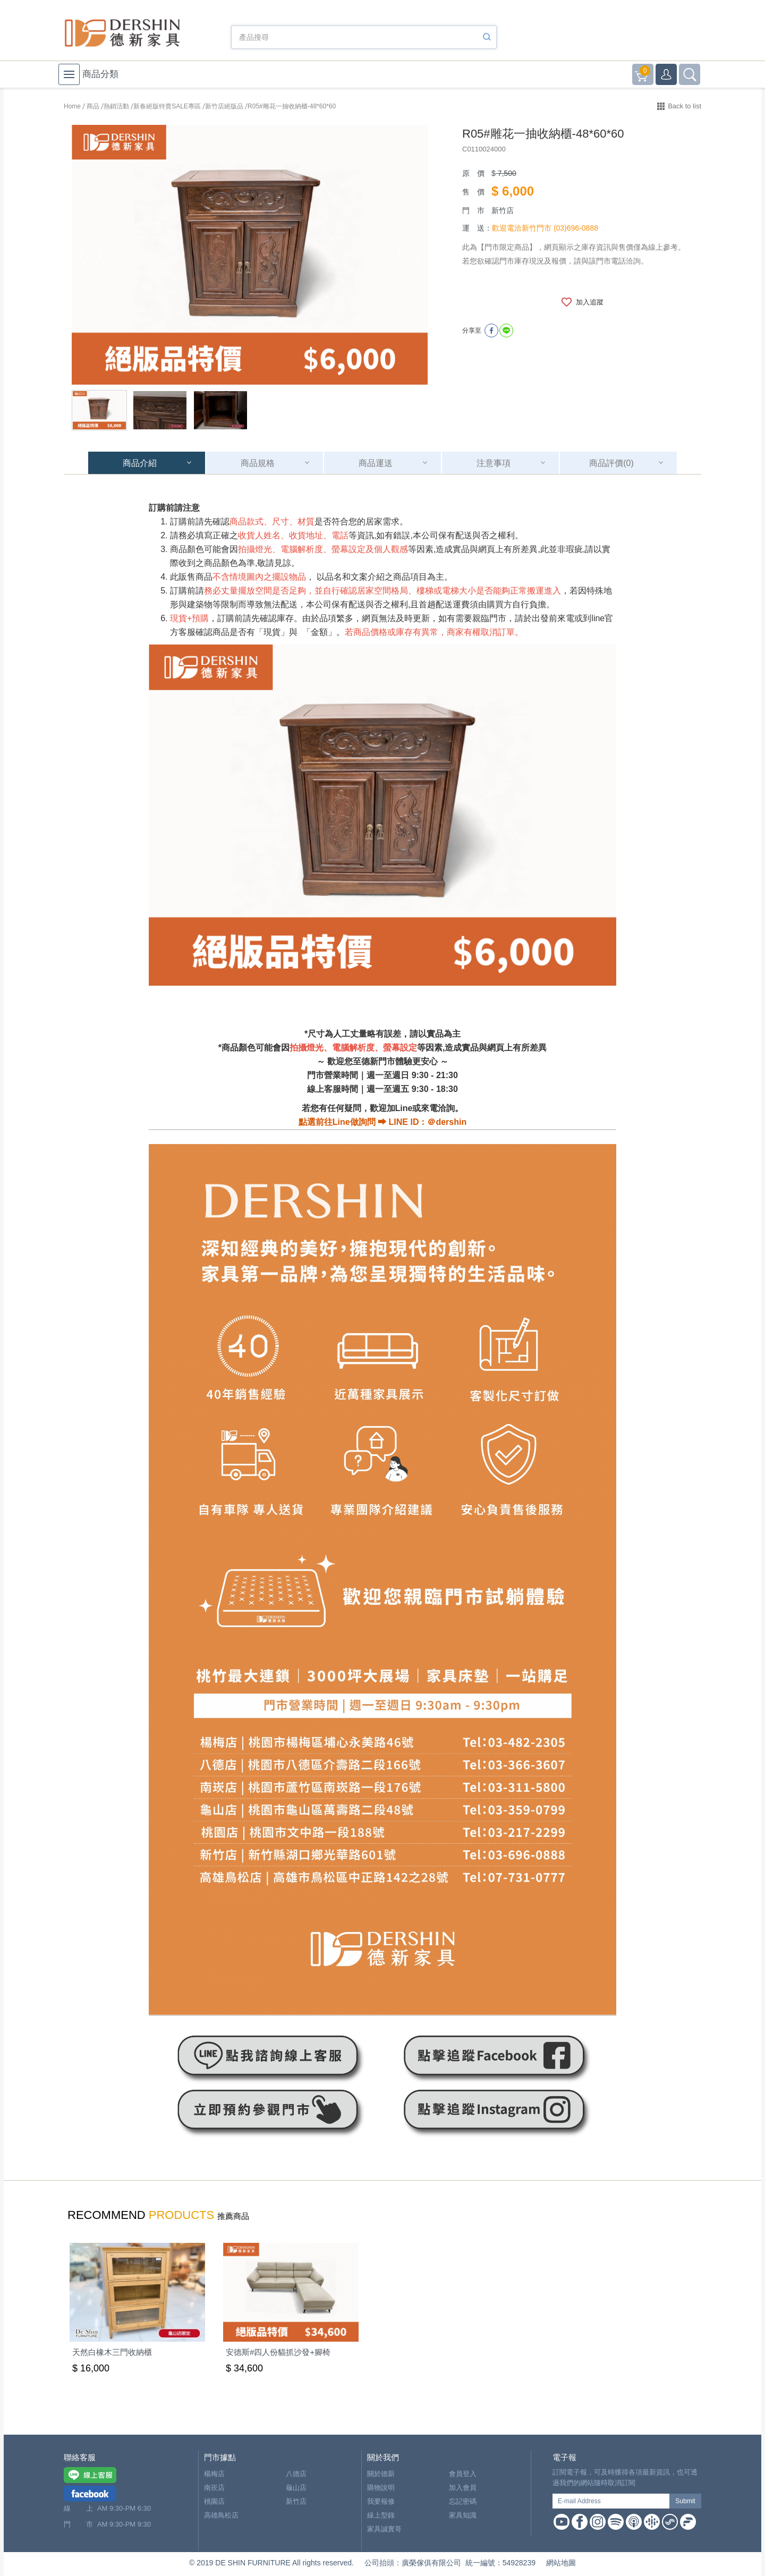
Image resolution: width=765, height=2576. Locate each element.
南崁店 (214, 2488)
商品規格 (258, 463)
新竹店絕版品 (224, 106)
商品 (93, 106)
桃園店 (214, 2501)
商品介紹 (140, 463)
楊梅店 (214, 2474)
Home (72, 106)
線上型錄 (381, 2515)
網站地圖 (561, 2562)
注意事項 (494, 463)
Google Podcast (652, 2522)
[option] (250, 255)
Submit (685, 2501)
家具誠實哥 (384, 2529)
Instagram (598, 2522)
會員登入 (463, 2474)
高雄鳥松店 (221, 2515)
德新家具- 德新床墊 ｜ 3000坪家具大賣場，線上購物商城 (122, 33)
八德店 (296, 2474)
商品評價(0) (611, 463)
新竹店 (296, 2501)
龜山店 (296, 2488)
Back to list (684, 106)
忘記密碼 (463, 2501)
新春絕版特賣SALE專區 (167, 106)
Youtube (562, 2522)
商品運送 (376, 463)
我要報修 (381, 2501)
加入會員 (463, 2488)
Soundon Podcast (670, 2522)
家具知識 (463, 2515)
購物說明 (381, 2488)
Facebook (580, 2522)
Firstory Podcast (688, 2522)
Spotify (616, 2522)
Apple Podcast (634, 2522)
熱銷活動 (116, 106)
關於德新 (381, 2474)
